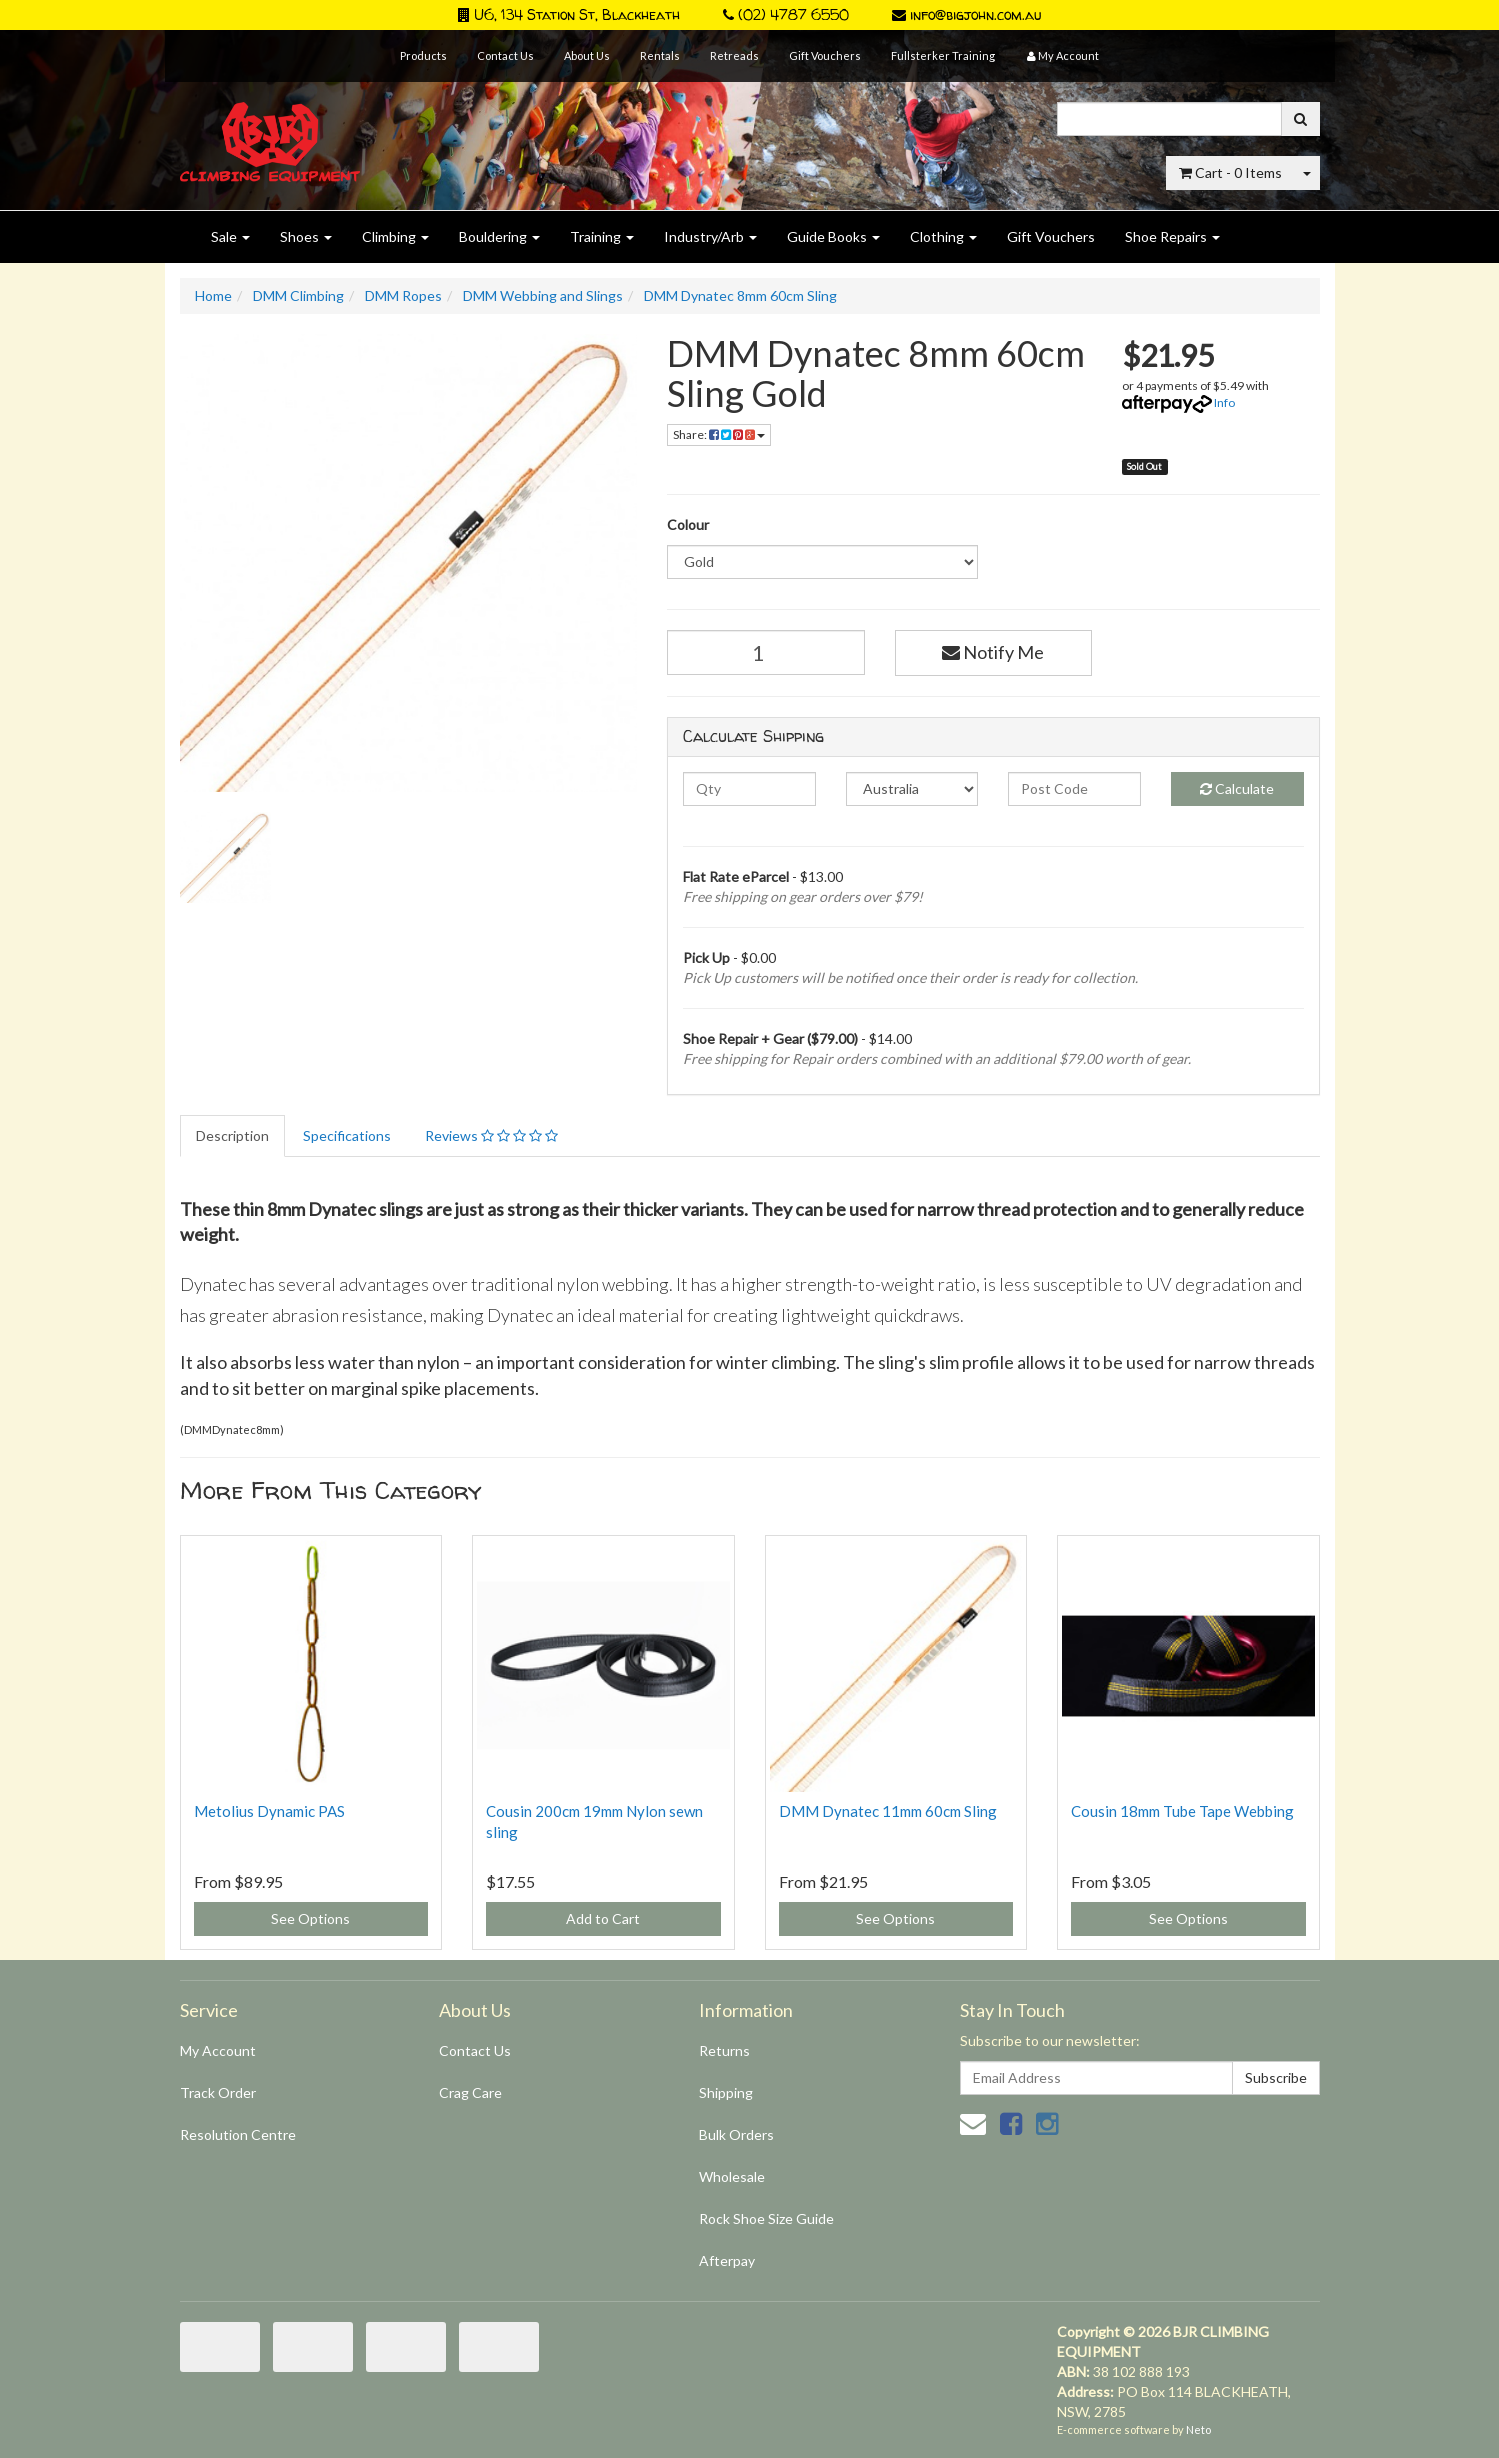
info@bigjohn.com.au (966, 14)
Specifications (347, 1135)
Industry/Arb (710, 236)
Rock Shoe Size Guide (766, 2218)
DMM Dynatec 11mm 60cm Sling (888, 1811)
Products (423, 55)
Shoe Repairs (1172, 236)
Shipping (726, 2092)
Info (1224, 402)
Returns (724, 2050)
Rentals (660, 55)
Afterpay (727, 2260)
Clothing (943, 236)
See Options (310, 1918)
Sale (230, 236)
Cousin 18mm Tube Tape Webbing (1182, 1811)
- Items (1230, 172)
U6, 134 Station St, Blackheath (569, 14)
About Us (587, 55)
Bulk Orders (736, 2134)
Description (232, 1135)
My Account (218, 2050)
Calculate (1237, 788)
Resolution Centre (238, 2134)
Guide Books (833, 236)
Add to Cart (603, 1918)
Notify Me (993, 652)
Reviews (491, 1135)
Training (602, 236)
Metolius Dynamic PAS (269, 1811)
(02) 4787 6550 (786, 14)
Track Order (218, 2092)
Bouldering (499, 236)
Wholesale (732, 2176)
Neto (1198, 2429)
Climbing (395, 236)
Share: (719, 434)
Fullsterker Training (943, 55)
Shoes (306, 236)
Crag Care (470, 2092)
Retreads (734, 55)
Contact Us (505, 55)
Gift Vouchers (825, 55)
